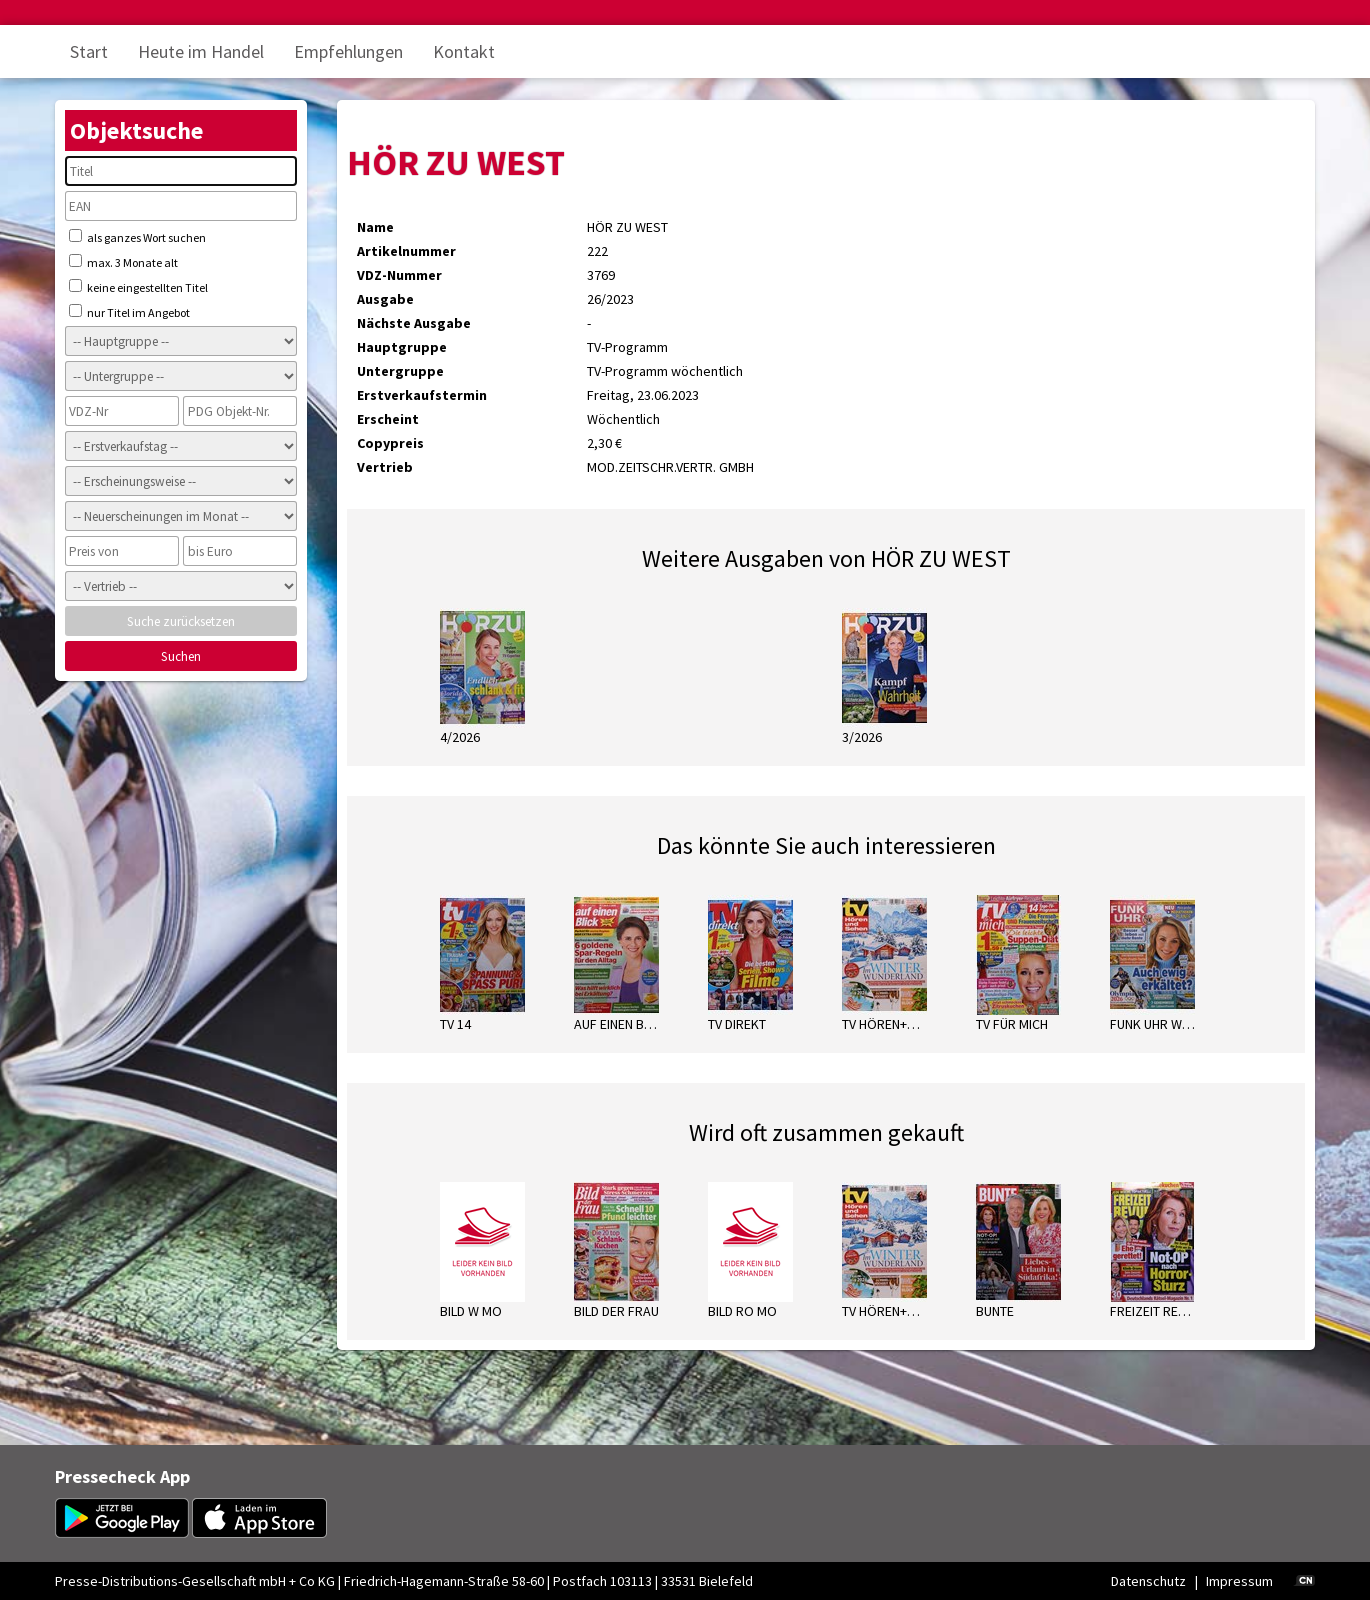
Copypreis (390, 443)
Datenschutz (1148, 1581)
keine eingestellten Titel (138, 287)
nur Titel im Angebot (129, 312)
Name (375, 227)
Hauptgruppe (402, 347)
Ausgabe (385, 299)
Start (89, 51)
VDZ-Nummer (399, 275)
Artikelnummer (406, 251)
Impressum (1239, 1581)
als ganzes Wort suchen (137, 237)
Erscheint (388, 419)
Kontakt (464, 51)
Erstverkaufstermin (422, 395)
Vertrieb (385, 467)
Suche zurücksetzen (181, 621)
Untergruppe (400, 371)
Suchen (181, 656)
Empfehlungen (348, 51)
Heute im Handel (201, 51)
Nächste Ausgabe (414, 323)
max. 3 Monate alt (123, 262)
